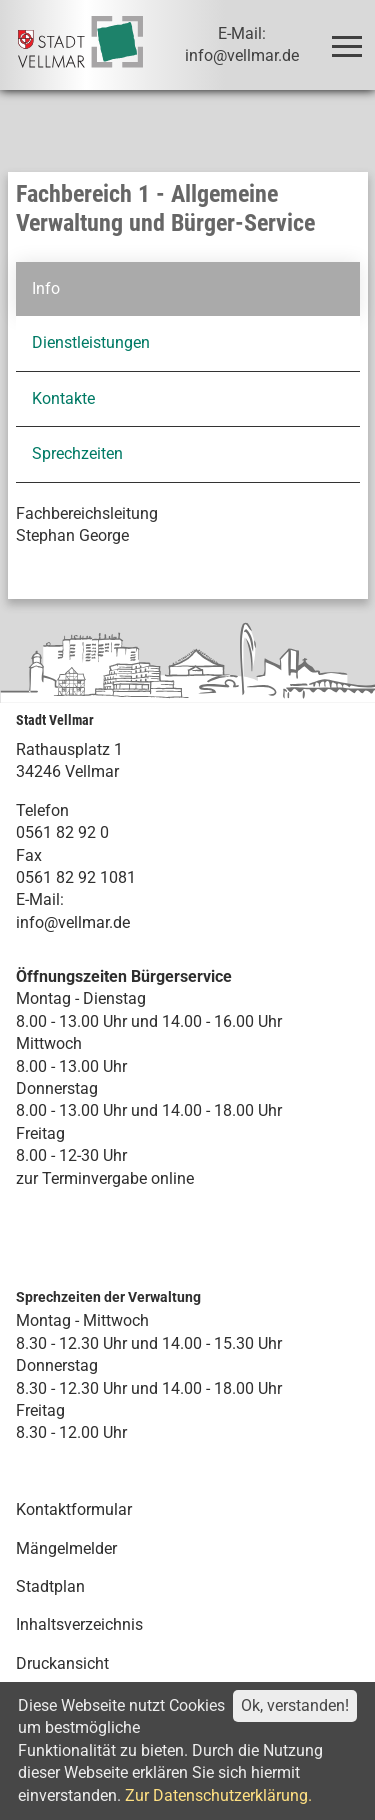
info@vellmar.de (73, 922)
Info (46, 288)
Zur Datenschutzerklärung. (218, 1795)
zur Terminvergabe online (105, 1178)
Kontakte (63, 398)
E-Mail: (40, 899)
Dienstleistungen (91, 342)
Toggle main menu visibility (350, 37)
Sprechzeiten (77, 453)
